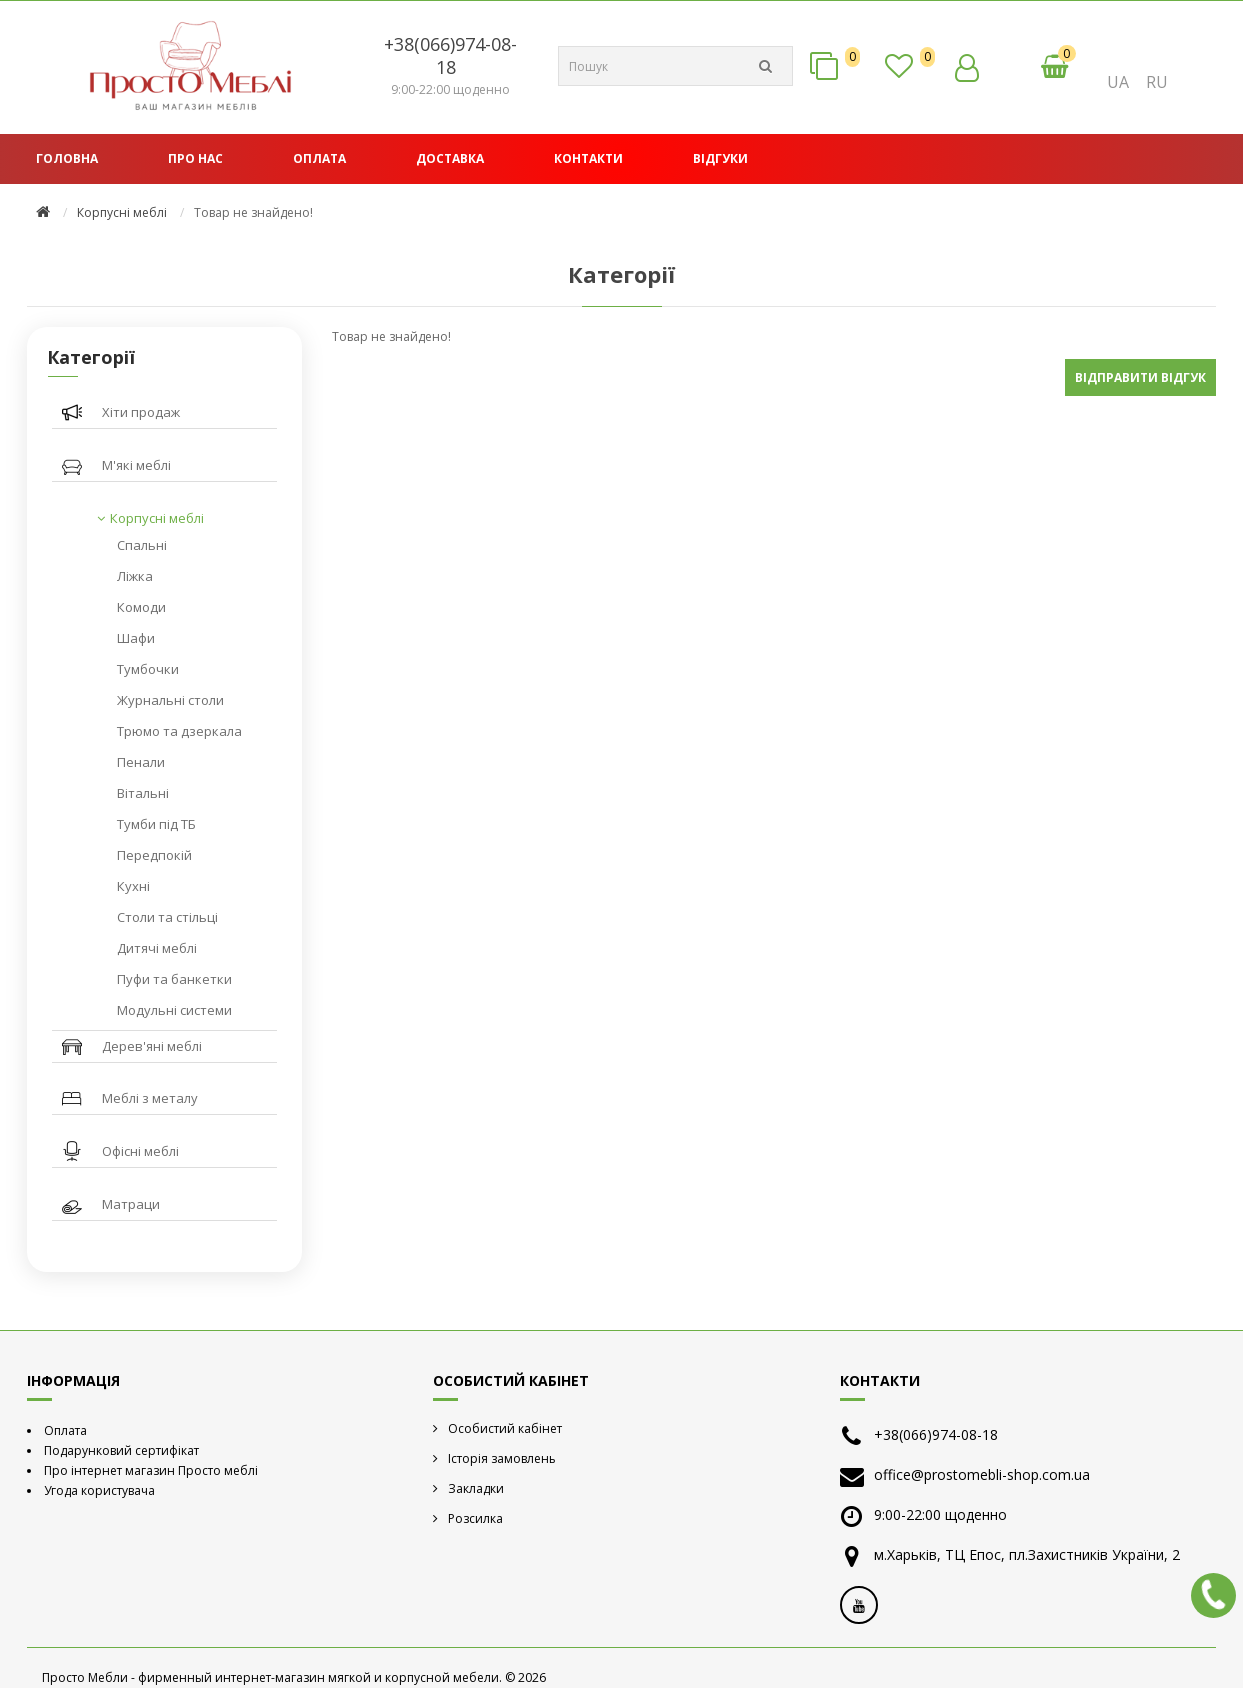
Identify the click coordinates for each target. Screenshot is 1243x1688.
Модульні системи (174, 1010)
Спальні (142, 545)
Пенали (141, 762)
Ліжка (135, 576)
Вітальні (143, 793)
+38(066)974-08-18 (450, 55)
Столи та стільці (167, 917)
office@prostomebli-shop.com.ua (982, 1474)
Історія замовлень (502, 1458)
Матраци (131, 1204)
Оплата (319, 158)
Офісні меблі (140, 1151)
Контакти (588, 158)
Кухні (133, 886)
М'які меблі (136, 465)
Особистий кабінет (505, 1428)
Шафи (136, 638)
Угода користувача (99, 1490)
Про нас (195, 158)
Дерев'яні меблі (152, 1046)
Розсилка (475, 1518)
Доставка (450, 158)
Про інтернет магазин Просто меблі (151, 1470)
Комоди (141, 607)
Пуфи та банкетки (174, 979)
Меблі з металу (150, 1098)
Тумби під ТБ (156, 824)
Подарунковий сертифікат (121, 1450)
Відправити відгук (1140, 377)
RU (1157, 82)
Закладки (476, 1488)
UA (1118, 82)
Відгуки (720, 158)
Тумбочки (148, 669)
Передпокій (154, 855)
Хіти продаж (141, 412)
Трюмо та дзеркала (179, 731)
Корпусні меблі (122, 212)
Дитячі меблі (157, 948)
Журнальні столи (170, 700)
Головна (67, 158)
